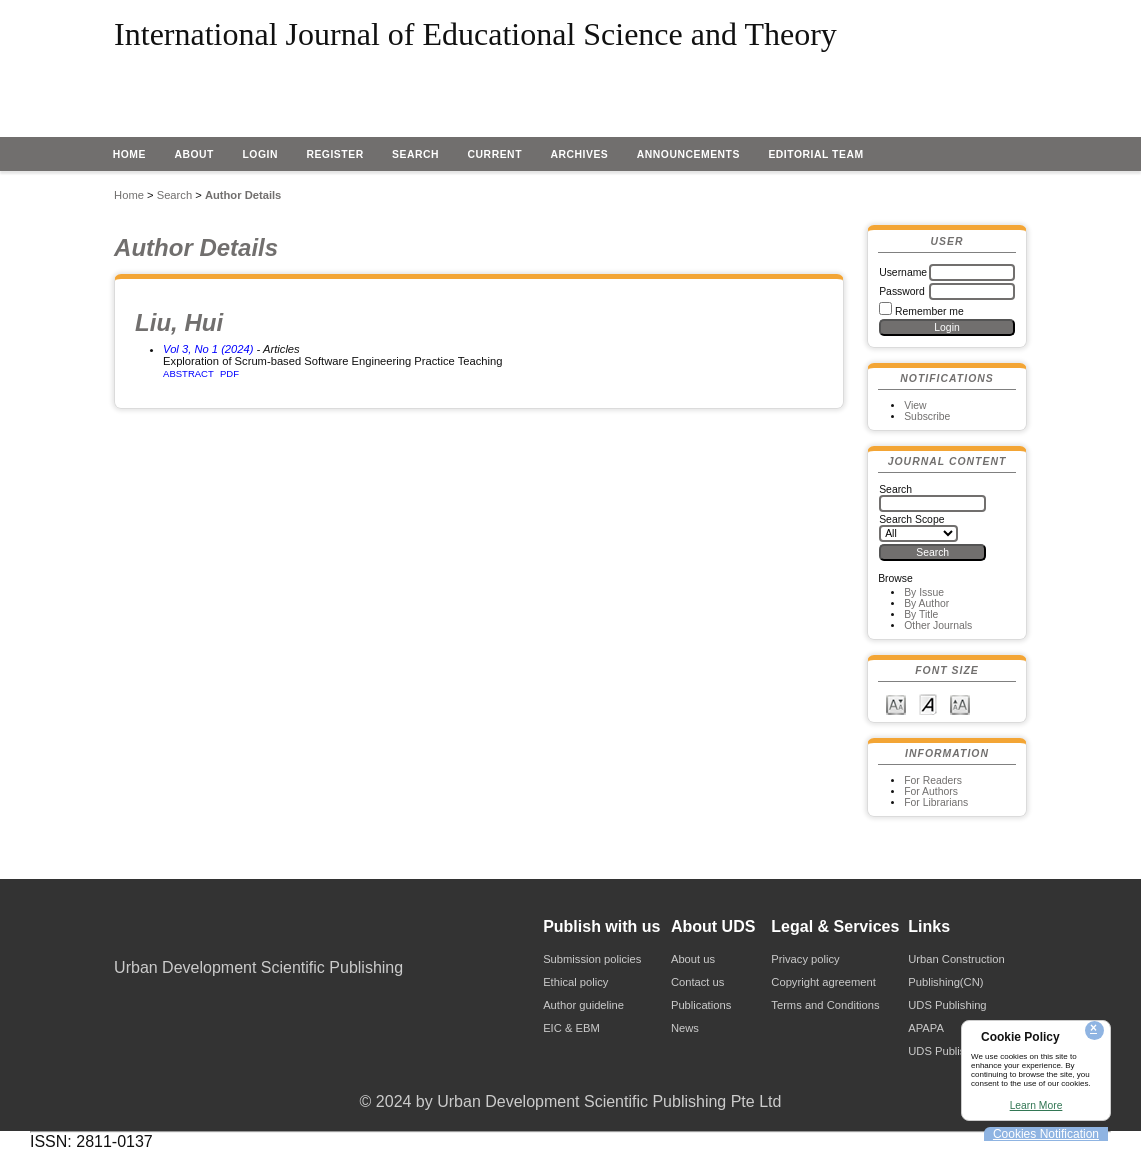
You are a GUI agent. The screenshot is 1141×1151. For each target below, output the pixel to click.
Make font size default (928, 703)
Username (903, 272)
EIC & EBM (571, 1028)
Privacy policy (805, 959)
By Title (921, 614)
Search (415, 154)
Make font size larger (960, 703)
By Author (926, 603)
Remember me (929, 311)
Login (260, 154)
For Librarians (936, 802)
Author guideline (583, 1005)
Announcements (688, 154)
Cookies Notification (1046, 1134)
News (685, 1028)
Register (334, 154)
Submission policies (592, 959)
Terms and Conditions (825, 1005)
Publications (701, 1005)
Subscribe (927, 416)
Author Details (243, 195)
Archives (579, 154)
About (194, 154)
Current (495, 154)
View (915, 405)
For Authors (931, 791)
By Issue (924, 592)
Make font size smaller (896, 703)
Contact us (697, 982)
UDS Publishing (947, 1005)
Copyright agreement (823, 982)
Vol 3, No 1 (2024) (208, 349)
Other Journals (938, 625)
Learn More (1036, 1105)
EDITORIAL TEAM (815, 154)
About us (693, 959)
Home (129, 154)
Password (902, 291)
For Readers (933, 780)
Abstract (188, 373)
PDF (229, 373)
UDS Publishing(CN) (959, 1051)
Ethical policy (575, 982)
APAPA (926, 1028)
